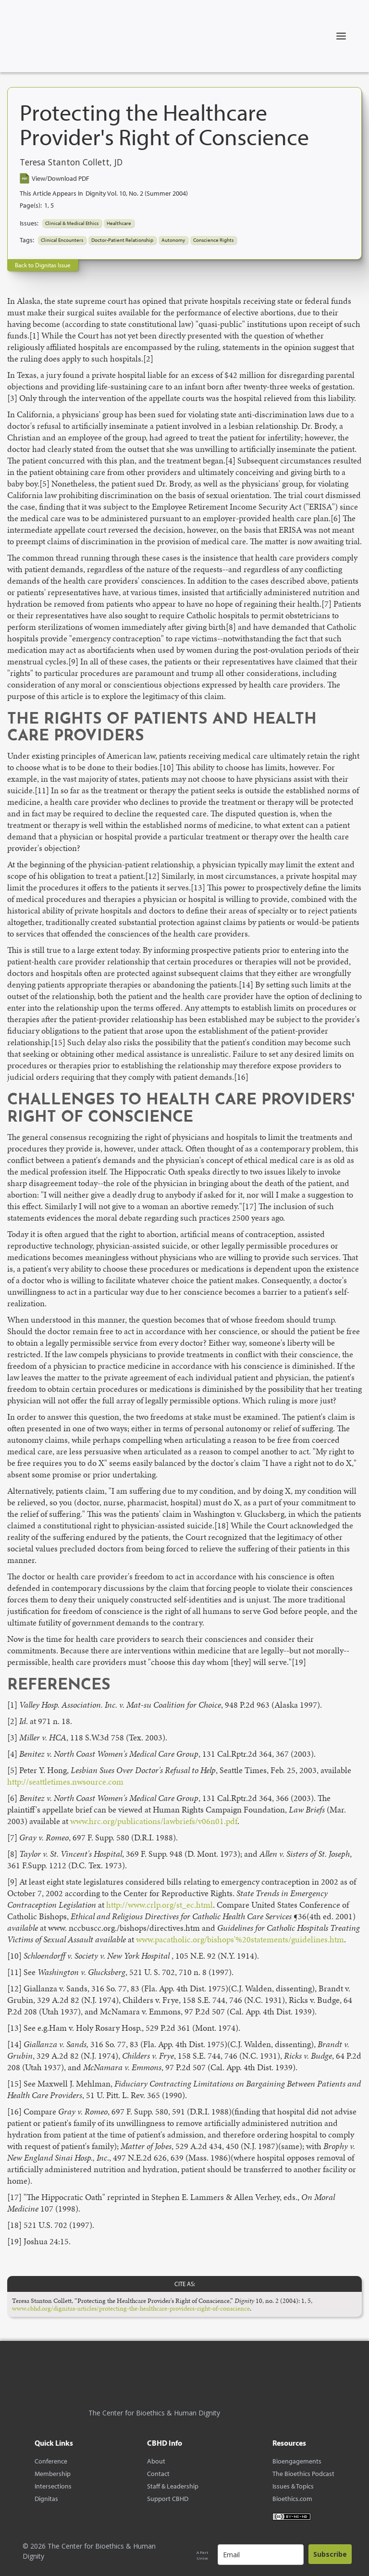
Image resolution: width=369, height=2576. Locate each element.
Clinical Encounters (62, 240)
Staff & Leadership (172, 2486)
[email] (261, 2554)
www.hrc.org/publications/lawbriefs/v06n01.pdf (153, 1821)
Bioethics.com (292, 2498)
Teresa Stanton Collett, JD (71, 162)
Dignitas (46, 2498)
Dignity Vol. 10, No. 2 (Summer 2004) (137, 193)
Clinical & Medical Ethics (71, 223)
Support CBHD (167, 2498)
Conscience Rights (213, 240)
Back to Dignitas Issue (43, 265)
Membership (53, 2473)
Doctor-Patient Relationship (122, 240)
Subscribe (330, 2554)
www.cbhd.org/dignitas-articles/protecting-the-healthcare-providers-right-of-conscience (131, 2308)
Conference (51, 2461)
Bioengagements (296, 2461)
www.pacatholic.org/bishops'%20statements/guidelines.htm (240, 1939)
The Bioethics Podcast (303, 2473)
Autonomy (173, 240)
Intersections (53, 2486)
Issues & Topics (293, 2486)
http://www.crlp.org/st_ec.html (159, 1905)
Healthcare (119, 223)
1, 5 (49, 205)
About (156, 2461)
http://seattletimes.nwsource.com (65, 1782)
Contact (158, 2473)
